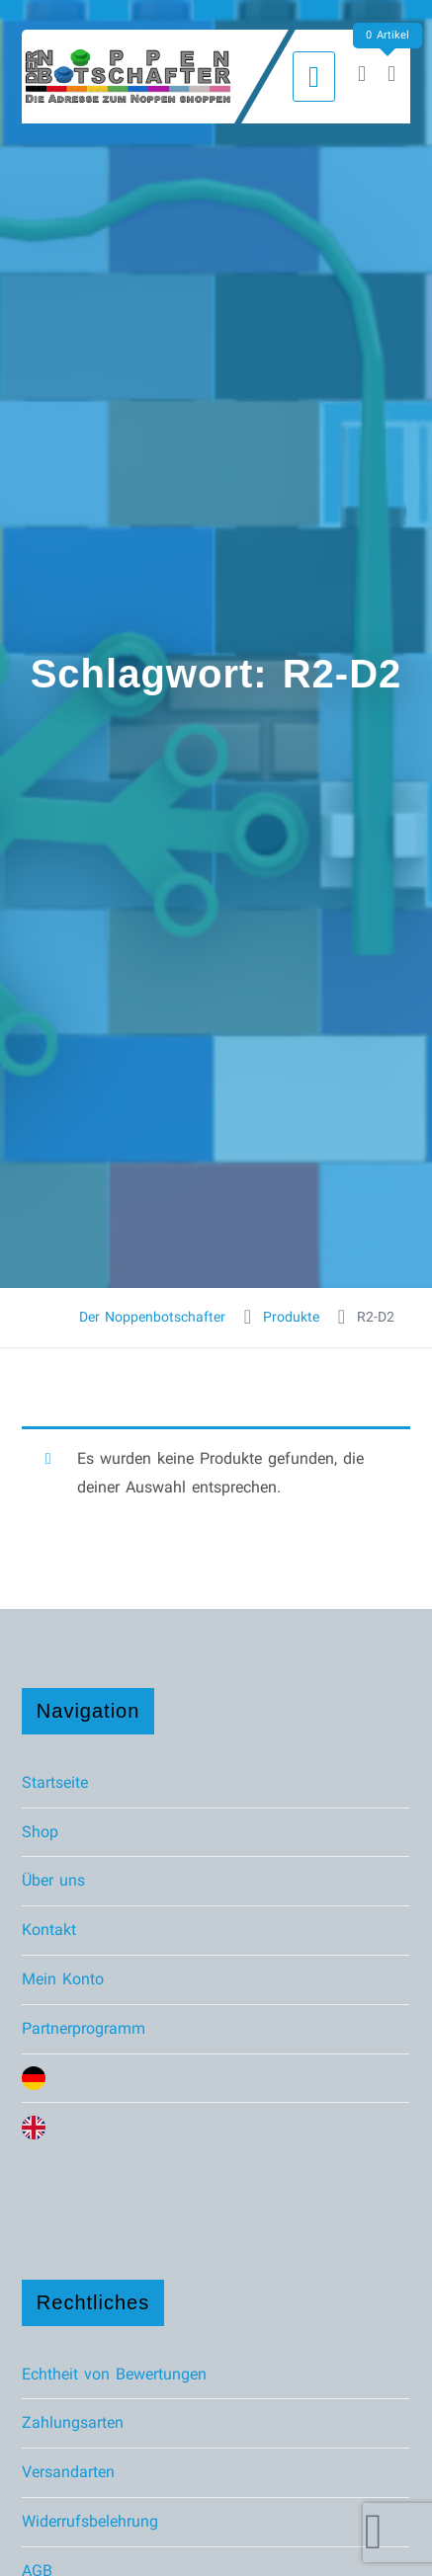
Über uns (53, 1880)
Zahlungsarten (73, 2422)
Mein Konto (63, 1979)
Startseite (55, 1782)
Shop (40, 1831)
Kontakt (49, 1929)
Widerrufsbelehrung (90, 2521)
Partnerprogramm (83, 2028)
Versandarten (68, 2471)
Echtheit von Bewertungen (114, 2374)
